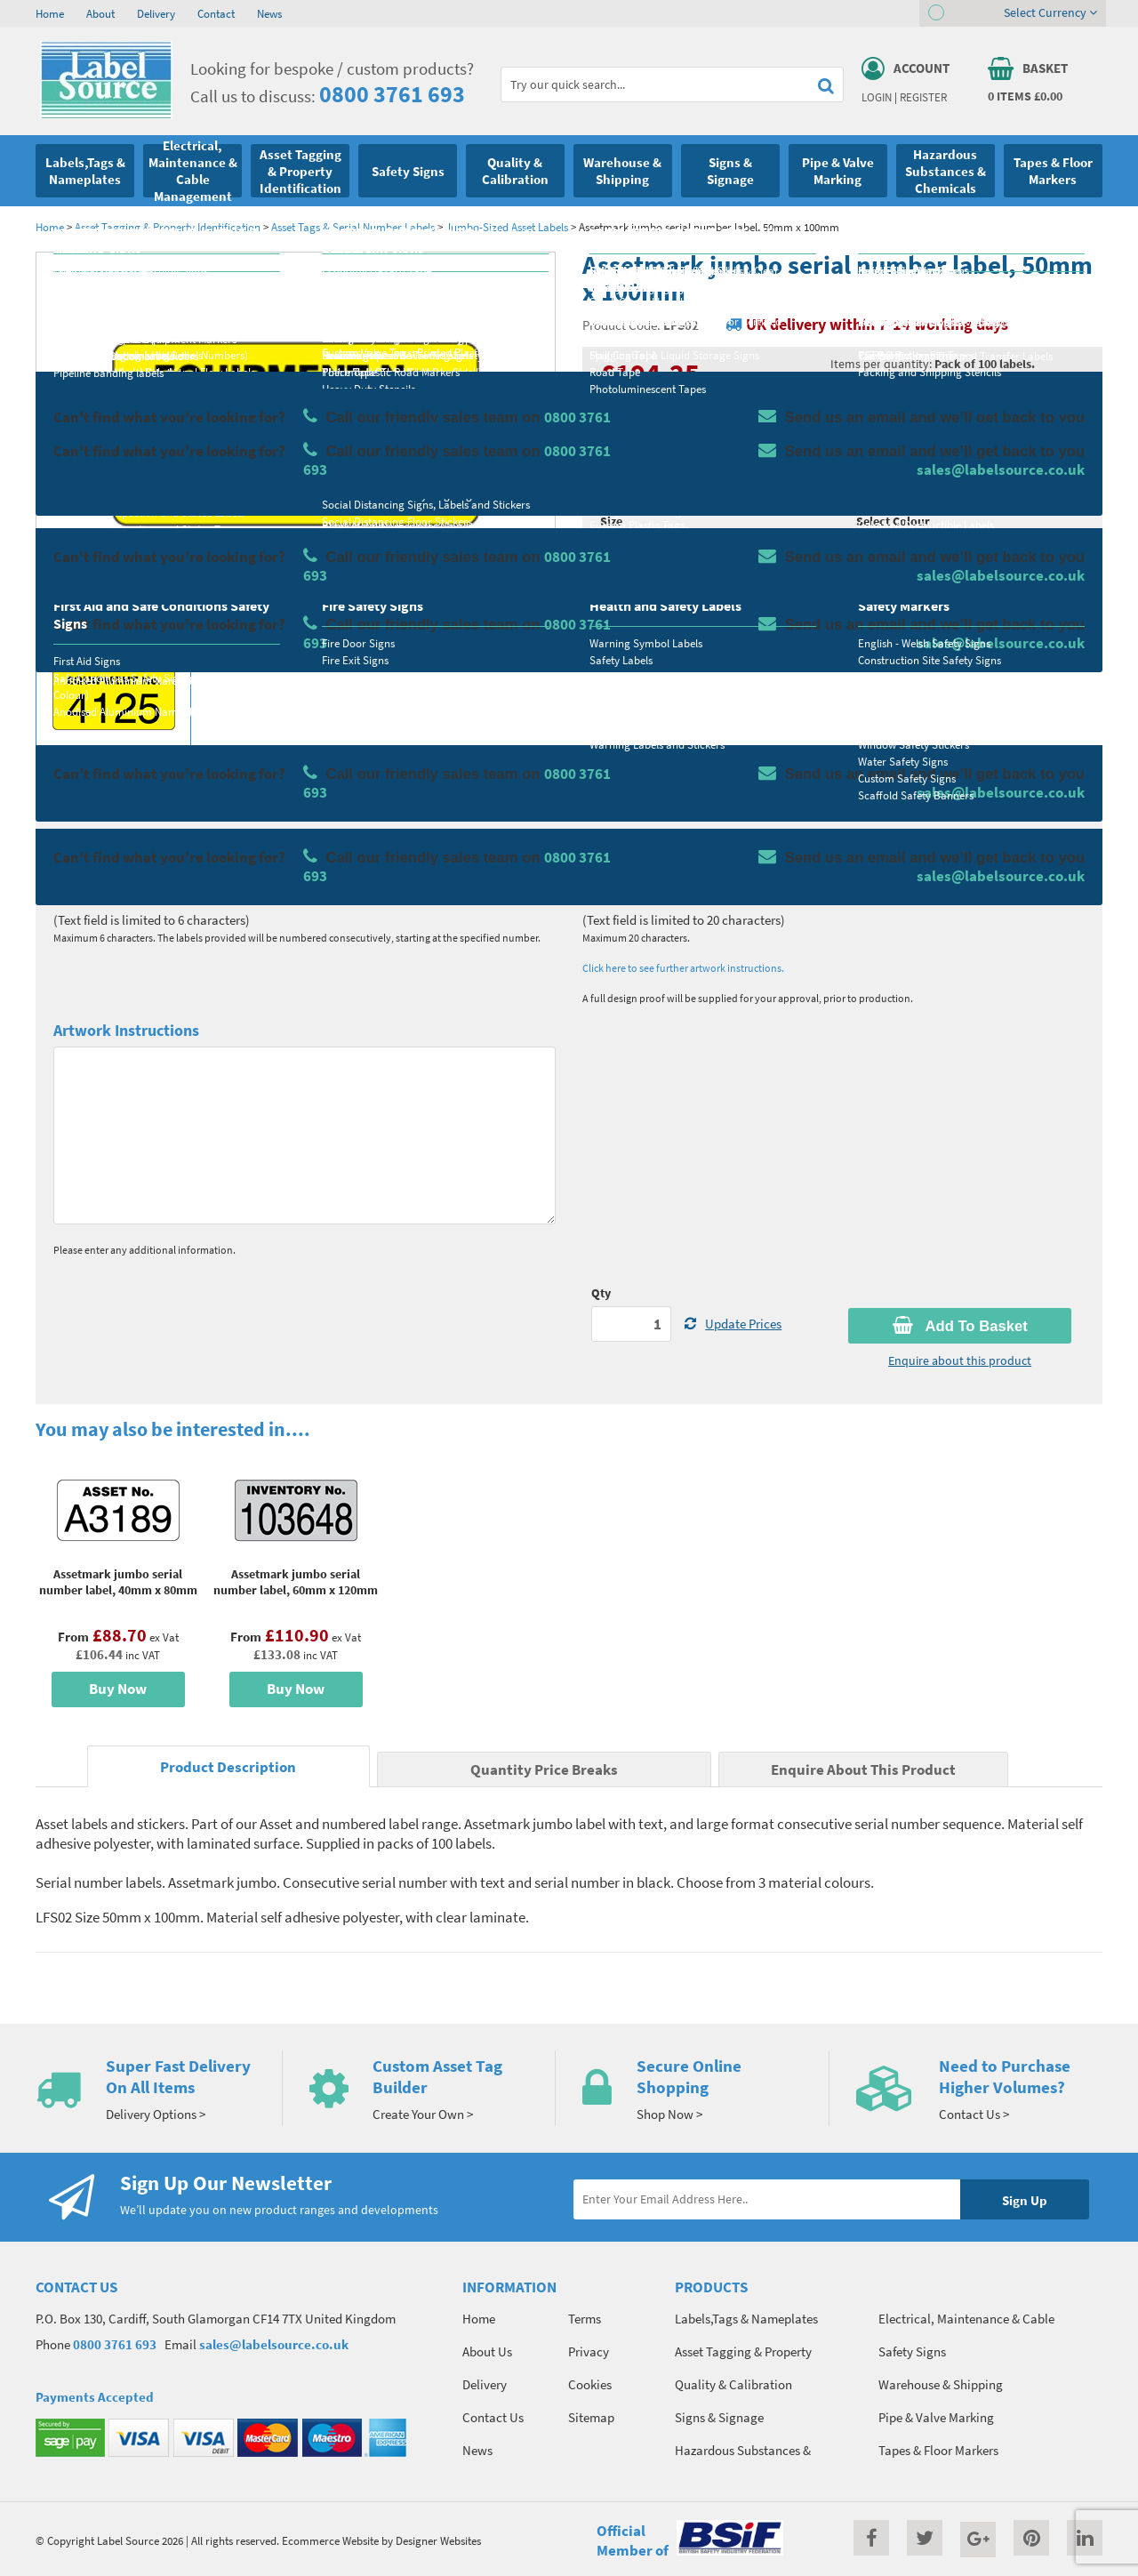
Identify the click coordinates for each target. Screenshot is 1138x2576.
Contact (216, 13)
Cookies (590, 2384)
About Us (487, 2351)
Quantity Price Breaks (957, 396)
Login (877, 97)
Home (50, 13)
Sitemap (591, 2417)
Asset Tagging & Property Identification (167, 227)
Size (611, 521)
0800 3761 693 (392, 93)
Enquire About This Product (863, 1770)
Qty (601, 1293)
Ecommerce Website (330, 2540)
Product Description (228, 1767)
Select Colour (893, 521)
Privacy (588, 2351)
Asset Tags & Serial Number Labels (353, 227)
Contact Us (493, 2417)
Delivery (156, 13)
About (100, 13)
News (269, 13)
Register (923, 97)
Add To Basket (960, 1326)
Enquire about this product (959, 1360)
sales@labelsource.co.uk (274, 2344)
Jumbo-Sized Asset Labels (506, 227)
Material (622, 451)
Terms (584, 2318)
